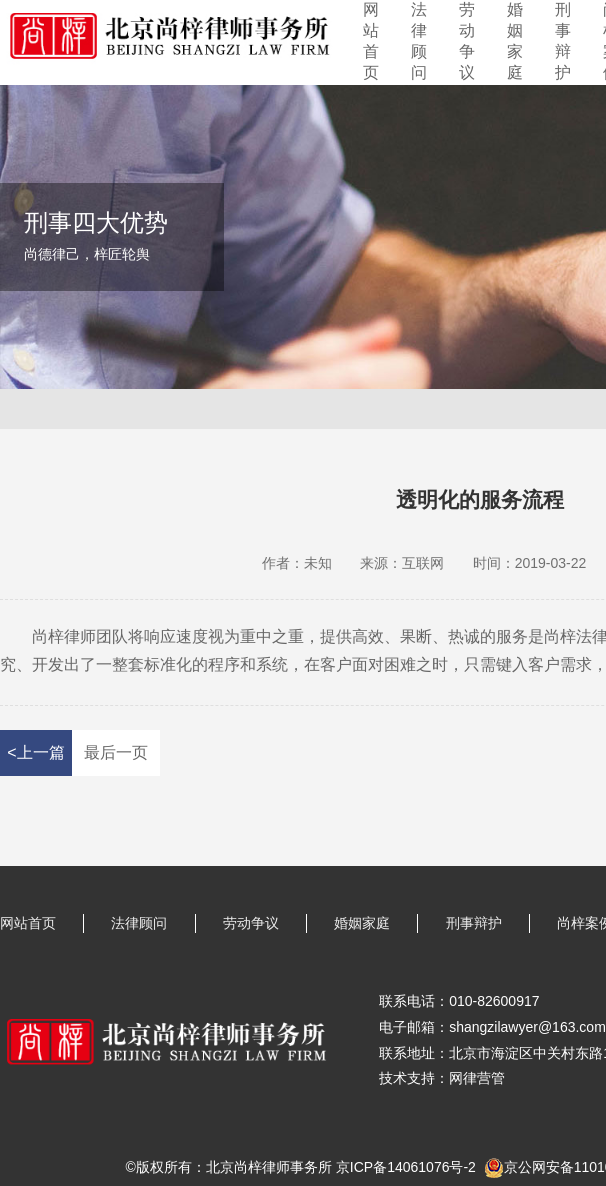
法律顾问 (419, 41)
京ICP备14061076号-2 (406, 1167)
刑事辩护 (563, 41)
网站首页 (371, 41)
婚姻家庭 (515, 41)
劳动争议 (467, 41)
